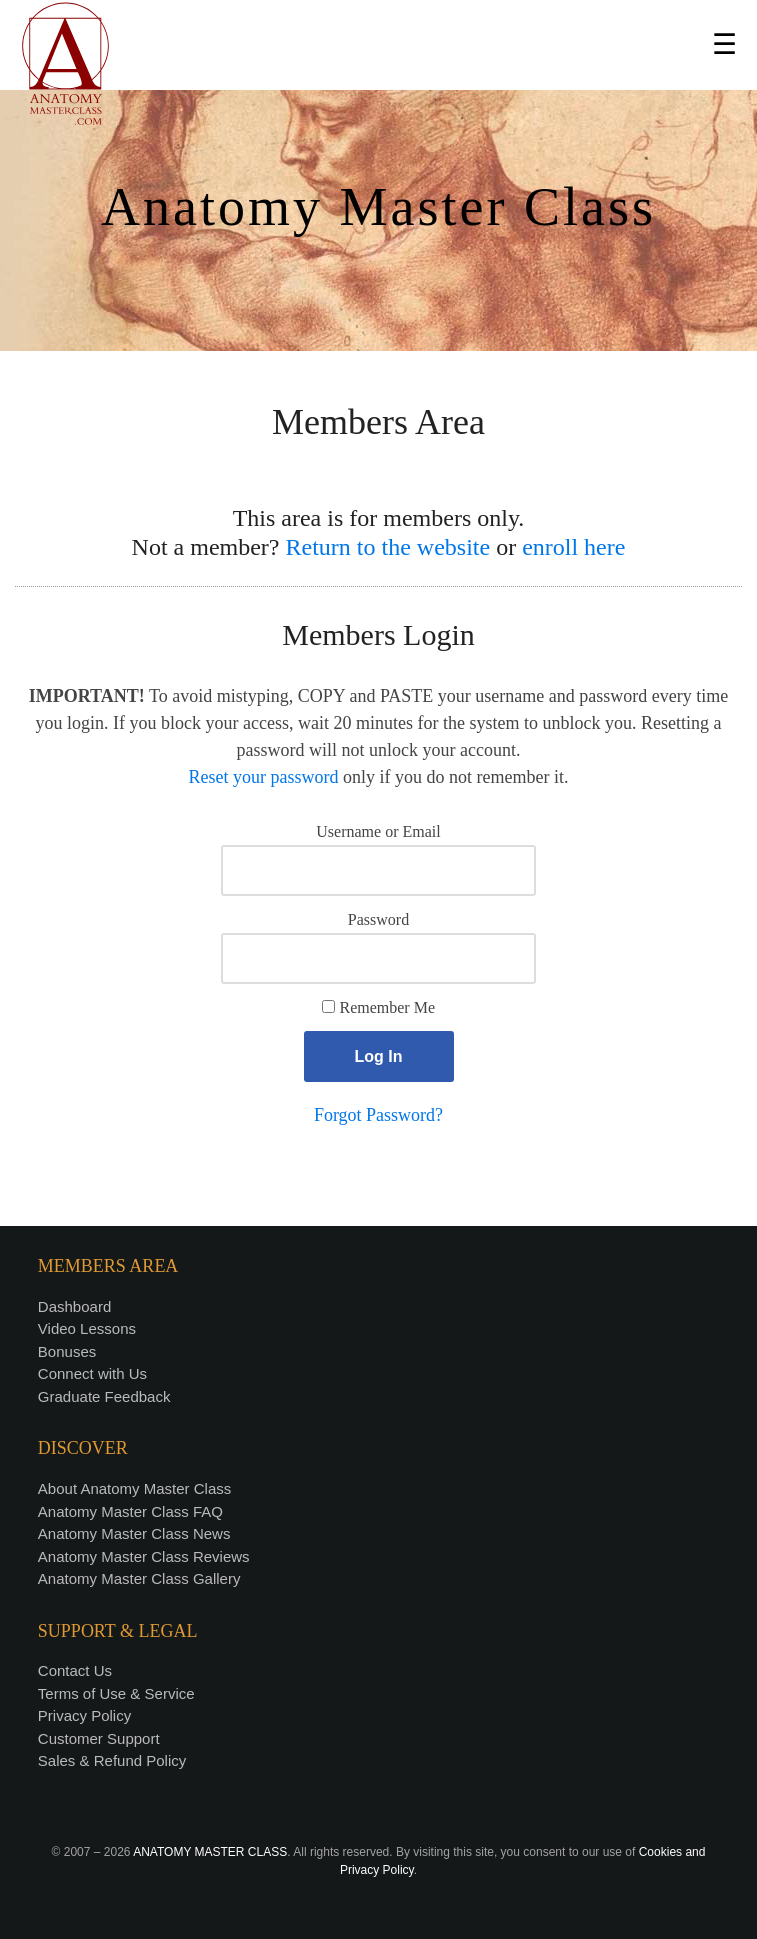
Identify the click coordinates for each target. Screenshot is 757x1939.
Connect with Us (92, 1373)
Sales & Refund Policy (112, 1760)
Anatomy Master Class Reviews (144, 1556)
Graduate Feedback (104, 1396)
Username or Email (378, 831)
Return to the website (388, 547)
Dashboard (74, 1306)
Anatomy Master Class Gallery (139, 1578)
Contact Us (75, 1670)
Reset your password (264, 777)
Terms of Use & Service (116, 1693)
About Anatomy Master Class (134, 1488)
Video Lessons (87, 1328)
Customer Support (99, 1738)
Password (378, 919)
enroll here (573, 547)
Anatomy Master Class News (134, 1533)
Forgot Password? (378, 1115)
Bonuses (67, 1351)
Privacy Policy (84, 1715)
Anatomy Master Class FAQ (130, 1511)
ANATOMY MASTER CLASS (210, 1852)
